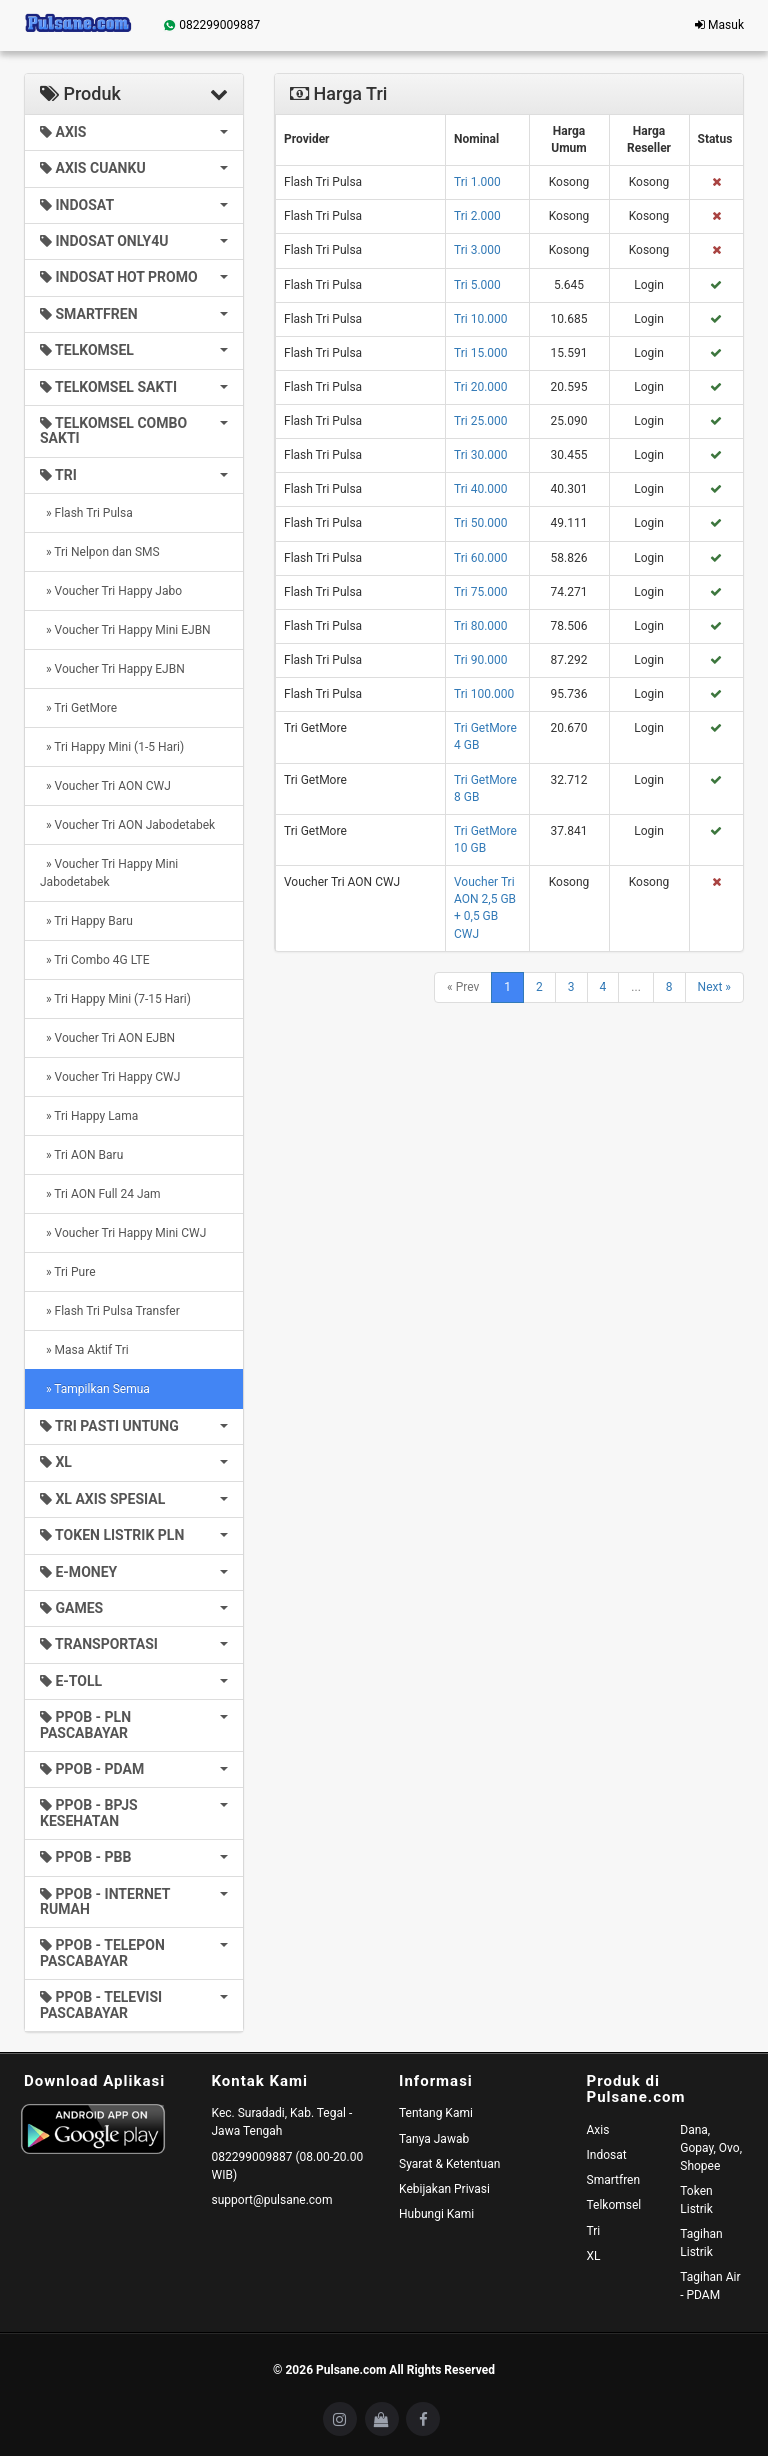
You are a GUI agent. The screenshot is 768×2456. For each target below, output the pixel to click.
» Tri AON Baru (81, 1155)
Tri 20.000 (481, 387)
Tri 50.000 (481, 523)
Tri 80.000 (481, 626)
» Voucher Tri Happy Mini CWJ (123, 1233)
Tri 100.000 (484, 694)
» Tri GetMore (78, 708)
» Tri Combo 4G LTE (94, 960)
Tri (594, 2231)
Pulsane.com (352, 2370)
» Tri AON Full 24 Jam (100, 1194)
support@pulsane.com (272, 2200)
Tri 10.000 (481, 319)
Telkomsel (614, 2205)
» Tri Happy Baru (86, 921)
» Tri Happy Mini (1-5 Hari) (112, 747)
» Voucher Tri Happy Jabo (111, 591)
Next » (714, 987)
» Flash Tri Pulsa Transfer (110, 1311)
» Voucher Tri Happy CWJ (110, 1077)
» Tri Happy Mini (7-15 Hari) (115, 999)
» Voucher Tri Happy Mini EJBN (125, 630)
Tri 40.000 (481, 489)
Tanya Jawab (434, 2139)
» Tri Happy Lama (89, 1116)
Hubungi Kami (436, 2214)
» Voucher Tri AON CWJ (105, 786)
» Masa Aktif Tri (84, 1350)
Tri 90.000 (481, 660)
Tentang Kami (436, 2113)
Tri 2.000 (477, 216)
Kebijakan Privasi (444, 2189)
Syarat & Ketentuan (449, 2164)
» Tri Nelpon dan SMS (100, 552)
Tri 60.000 (481, 558)
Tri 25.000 (481, 421)
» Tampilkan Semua (95, 1389)
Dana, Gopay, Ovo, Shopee (711, 2148)
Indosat (607, 2155)
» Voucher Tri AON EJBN (107, 1038)
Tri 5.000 (477, 285)
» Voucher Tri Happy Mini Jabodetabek (109, 873)
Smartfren (614, 2180)
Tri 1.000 (477, 182)
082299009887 (211, 25)
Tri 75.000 (481, 592)
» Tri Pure (68, 1272)
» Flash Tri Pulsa (86, 513)
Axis (598, 2130)
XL (594, 2256)
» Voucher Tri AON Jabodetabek (127, 825)
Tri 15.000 (481, 353)
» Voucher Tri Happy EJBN (112, 669)
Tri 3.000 (477, 250)
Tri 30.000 (481, 455)
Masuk (719, 25)
